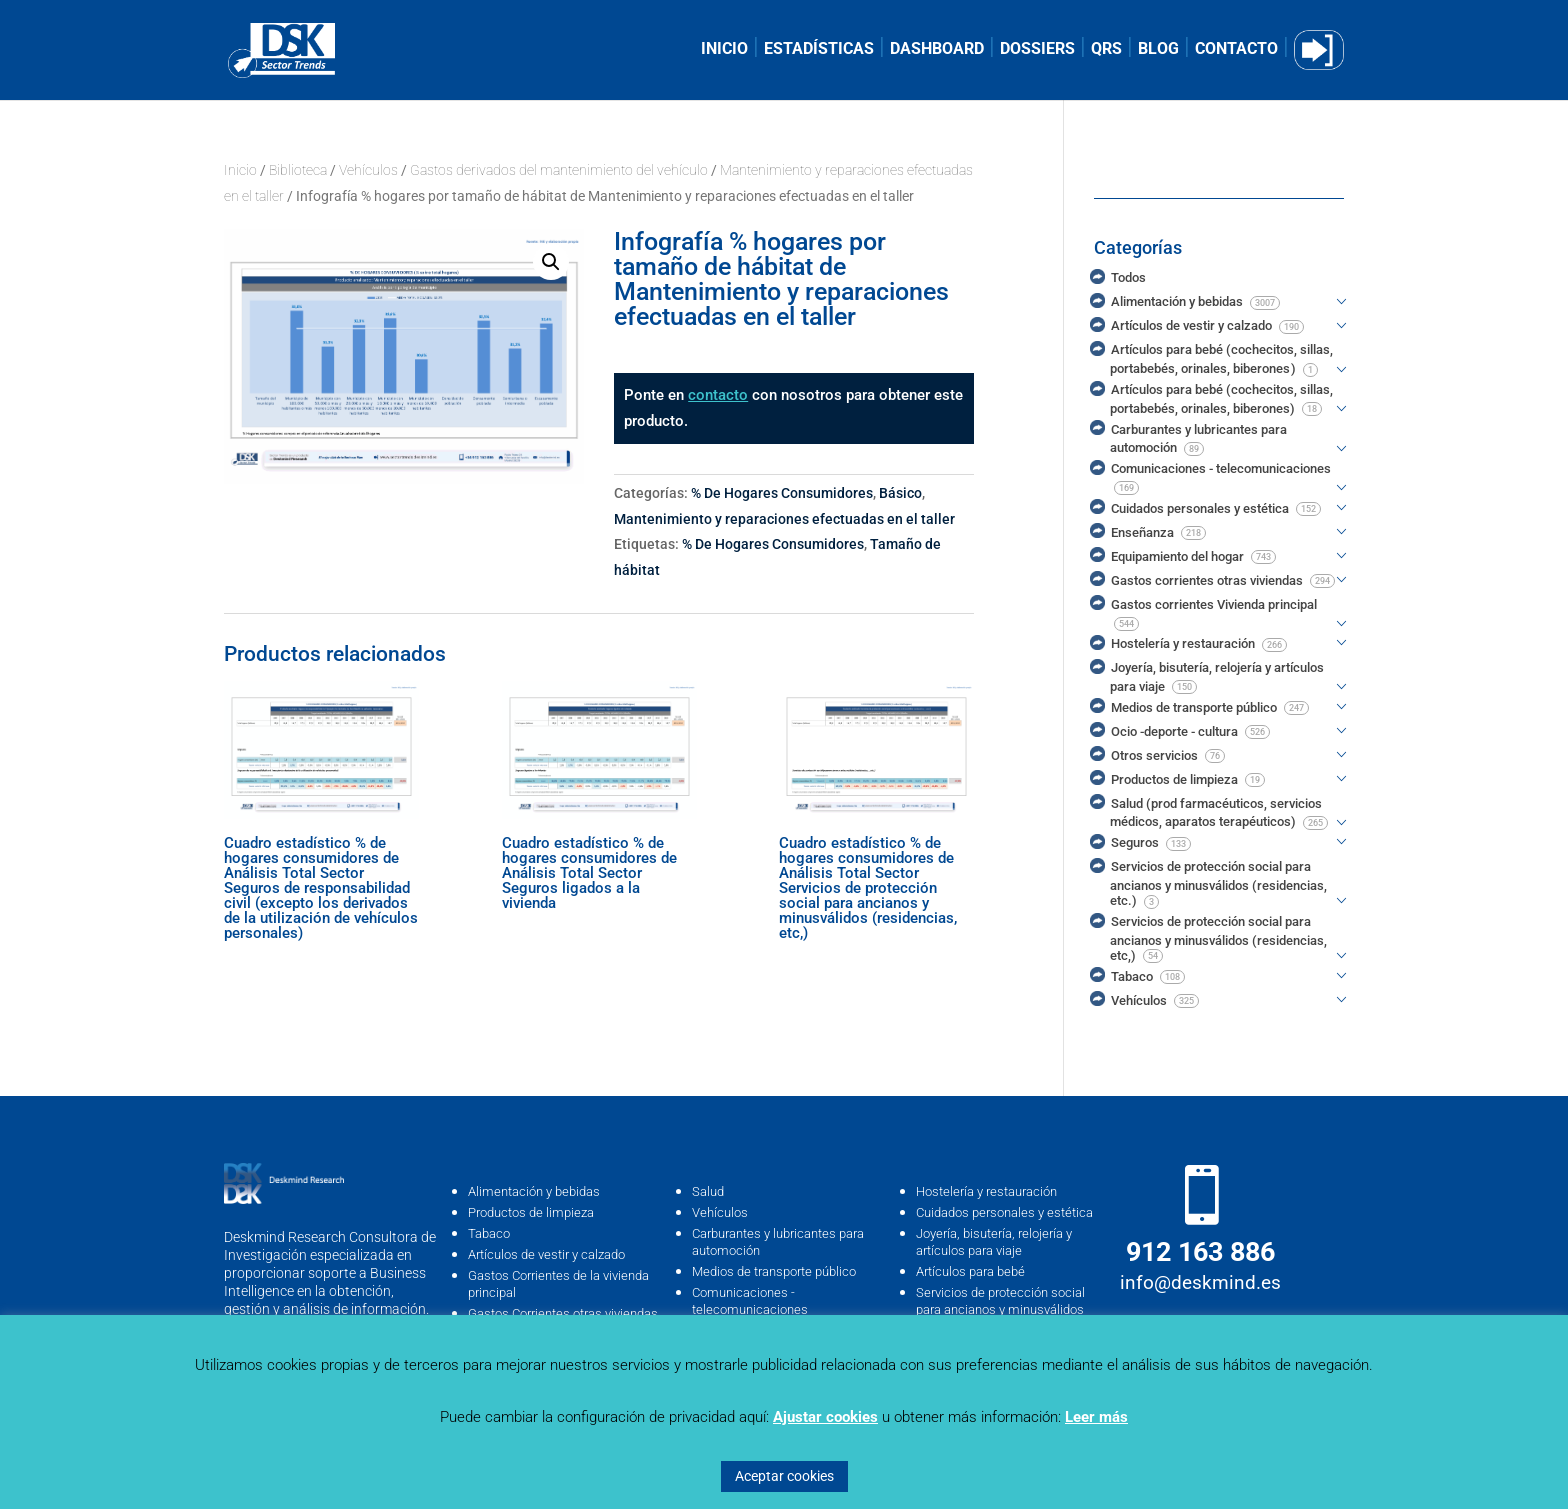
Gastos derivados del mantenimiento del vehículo (559, 170)
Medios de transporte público (774, 1271)
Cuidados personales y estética (1004, 1212)
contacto (718, 395)
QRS (1106, 50)
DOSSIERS (1037, 50)
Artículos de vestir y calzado (546, 1254)
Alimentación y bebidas (534, 1191)
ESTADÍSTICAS (819, 50)
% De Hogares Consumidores (782, 493)
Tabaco (489, 1233)
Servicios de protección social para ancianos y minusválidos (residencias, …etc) (1000, 1309)
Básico (900, 493)
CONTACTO (1236, 50)
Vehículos (368, 170)
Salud (708, 1191)
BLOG (1158, 50)
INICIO (724, 50)
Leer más (1096, 1417)
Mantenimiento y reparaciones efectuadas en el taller (784, 519)
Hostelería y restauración (986, 1191)
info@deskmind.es (1200, 1282)
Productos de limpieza (531, 1212)
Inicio (240, 170)
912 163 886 (1200, 1252)
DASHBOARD (937, 50)
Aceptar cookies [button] (784, 1476)
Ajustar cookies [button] (825, 1417)
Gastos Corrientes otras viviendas (563, 1313)
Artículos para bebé (970, 1271)
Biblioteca (298, 170)
